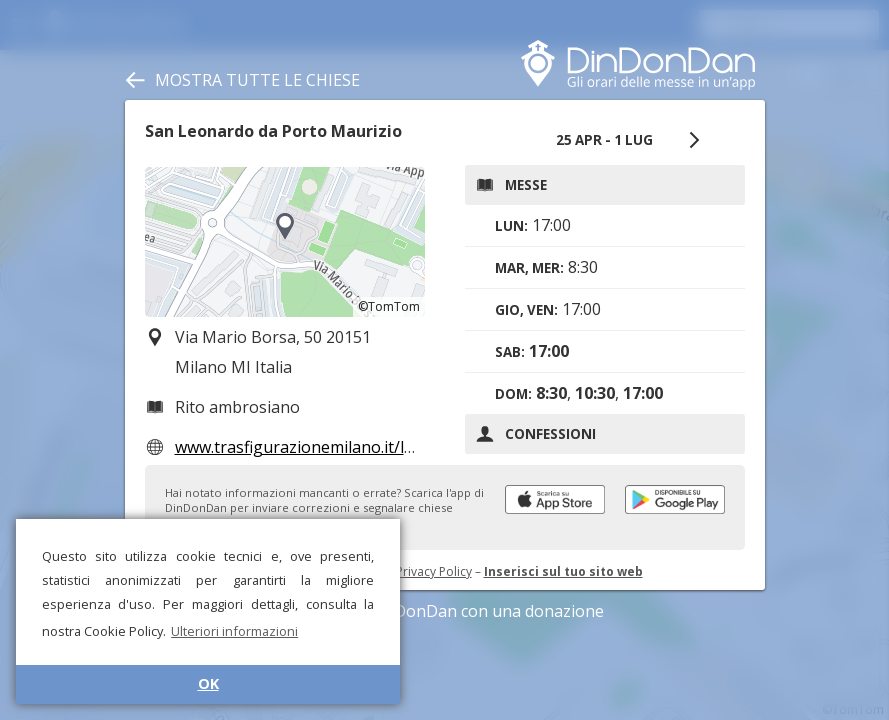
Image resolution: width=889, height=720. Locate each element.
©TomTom (389, 306)
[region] (285, 242)
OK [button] (208, 683)
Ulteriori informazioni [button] (234, 631)
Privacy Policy (434, 571)
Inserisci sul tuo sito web (563, 571)
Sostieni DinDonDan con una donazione (445, 611)
